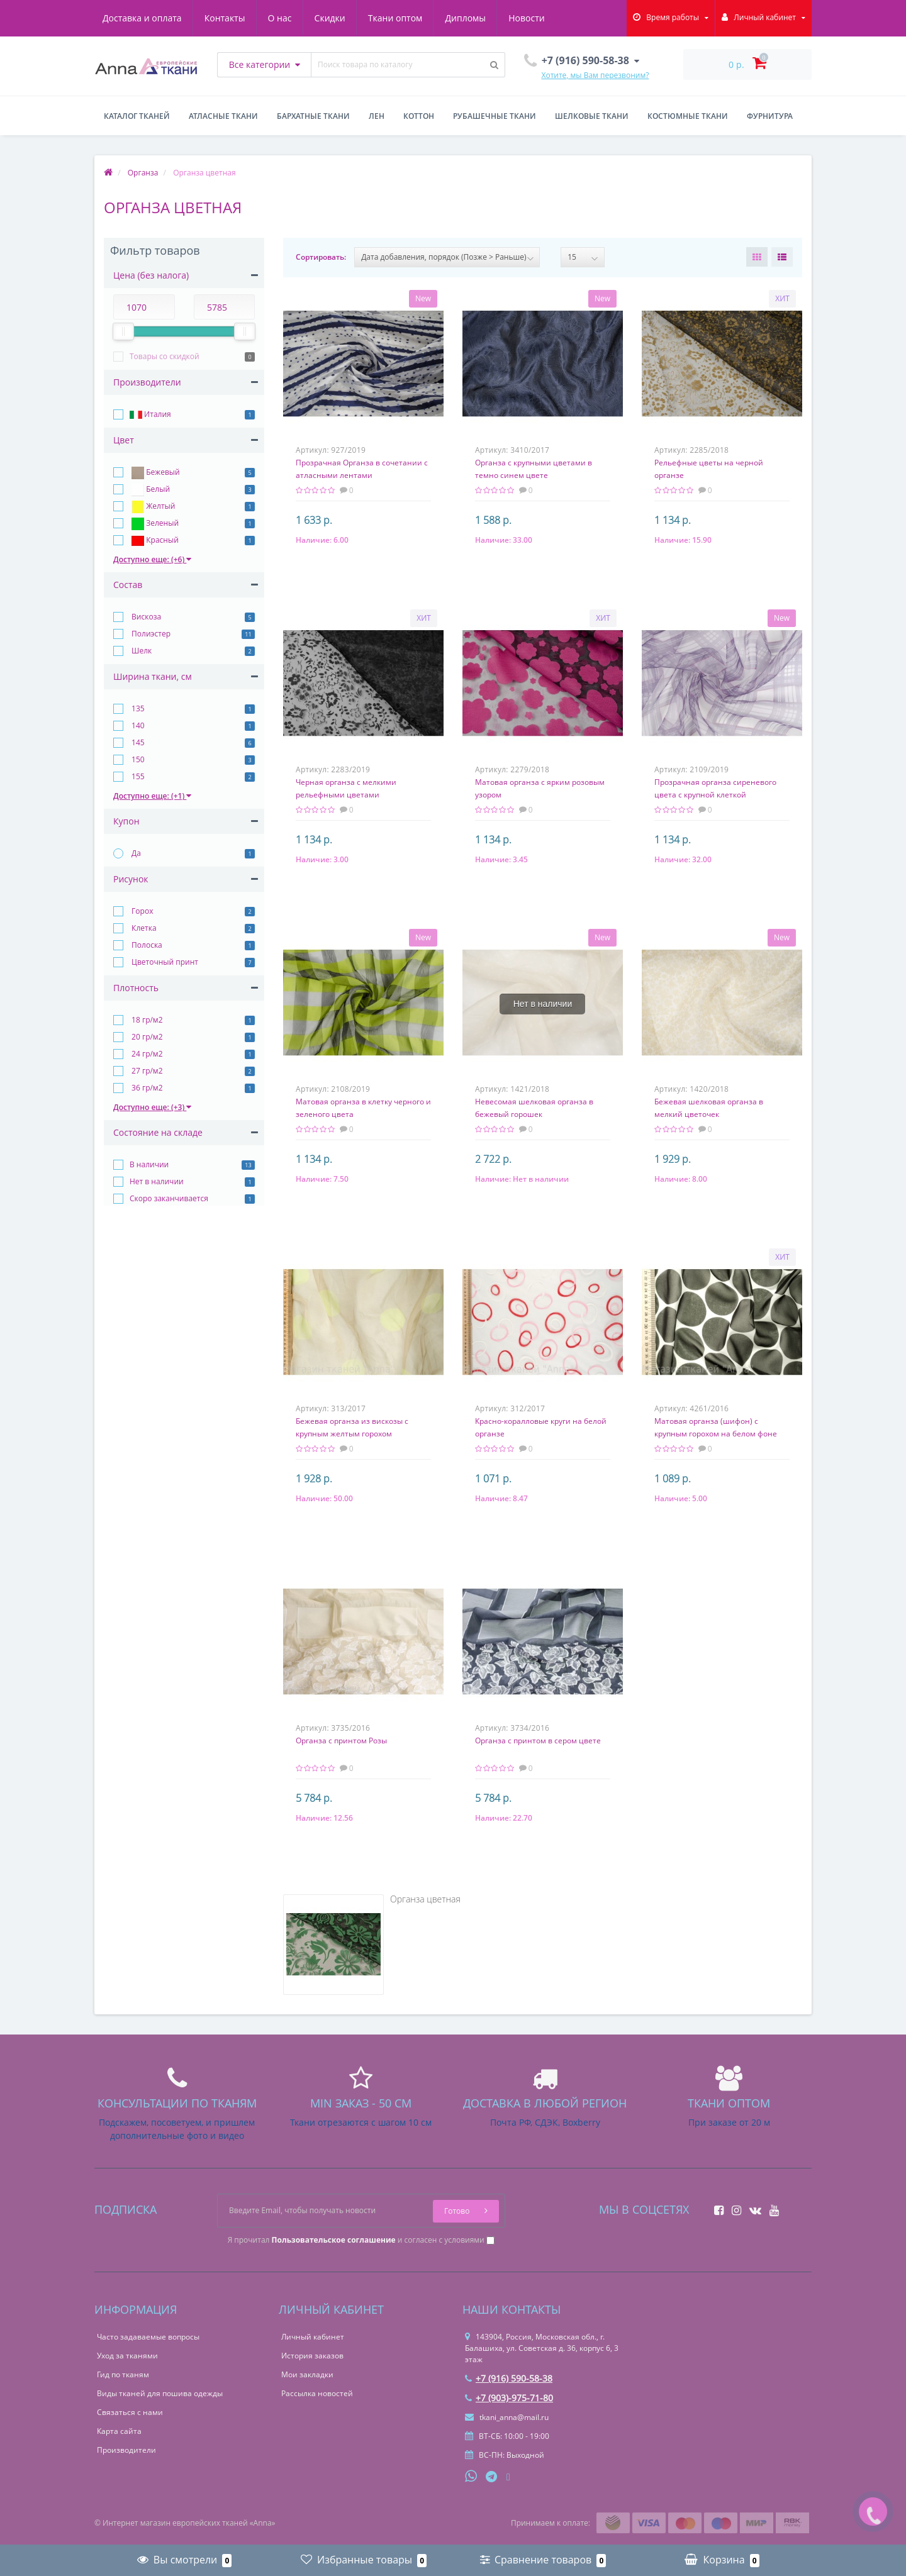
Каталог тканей (137, 116)
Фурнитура (770, 116)
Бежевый (155, 473)
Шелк (141, 650)
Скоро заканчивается (169, 1198)
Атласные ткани (223, 116)
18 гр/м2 (146, 1019)
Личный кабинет (312, 2336)
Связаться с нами (130, 2412)
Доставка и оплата (142, 18)
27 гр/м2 (146, 1070)
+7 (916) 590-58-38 (508, 2378)
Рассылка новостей (317, 2393)
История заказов (312, 2355)
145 (137, 742)
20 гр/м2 (146, 1036)
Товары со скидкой (164, 356)
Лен (376, 116)
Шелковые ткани (592, 116)
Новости (526, 18)
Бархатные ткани (313, 116)
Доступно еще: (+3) (152, 1107)
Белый (150, 490)
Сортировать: (321, 257)
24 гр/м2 (146, 1053)
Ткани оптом (395, 18)
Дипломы (465, 18)
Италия (150, 415)
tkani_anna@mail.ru (507, 2417)
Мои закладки (307, 2374)
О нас (280, 18)
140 (137, 725)
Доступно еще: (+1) (152, 796)
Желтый (152, 507)
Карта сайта (119, 2431)
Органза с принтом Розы (341, 1740)
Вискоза (145, 616)
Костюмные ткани (687, 116)
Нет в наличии (157, 1181)
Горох (141, 911)
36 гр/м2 (146, 1087)
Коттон (418, 116)
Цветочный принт (164, 962)
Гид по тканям (123, 2374)
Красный (154, 541)
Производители (126, 2450)
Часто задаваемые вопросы (148, 2336)
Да (135, 853)
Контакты (224, 18)
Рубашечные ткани (494, 116)
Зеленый (154, 524)
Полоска (146, 945)
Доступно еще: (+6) (152, 559)
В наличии (149, 1164)
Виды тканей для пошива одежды (160, 2393)
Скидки (330, 18)
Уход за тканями (127, 2355)
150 (137, 759)
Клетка (143, 928)
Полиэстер (150, 633)
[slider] (123, 331)
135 (137, 708)
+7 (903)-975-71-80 (509, 2398)
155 (137, 776)
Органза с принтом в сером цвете (538, 1740)
